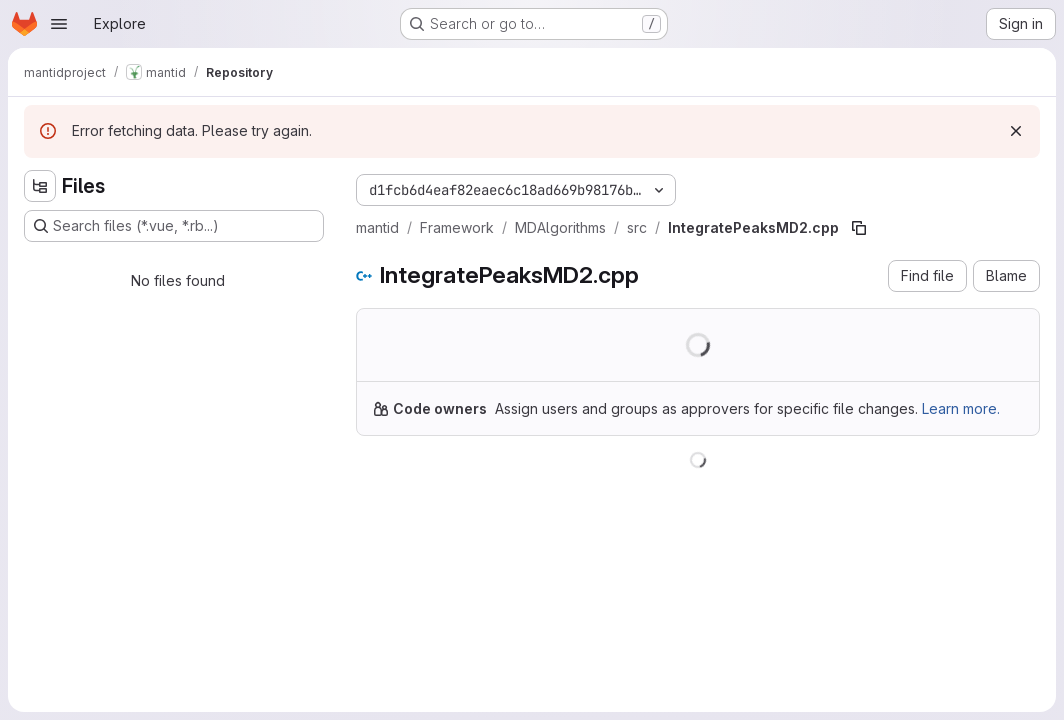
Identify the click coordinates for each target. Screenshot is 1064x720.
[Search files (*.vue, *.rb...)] (174, 226)
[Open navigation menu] (59, 24)
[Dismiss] (1016, 131)
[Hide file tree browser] (40, 186)
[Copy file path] (859, 228)
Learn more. (961, 408)
